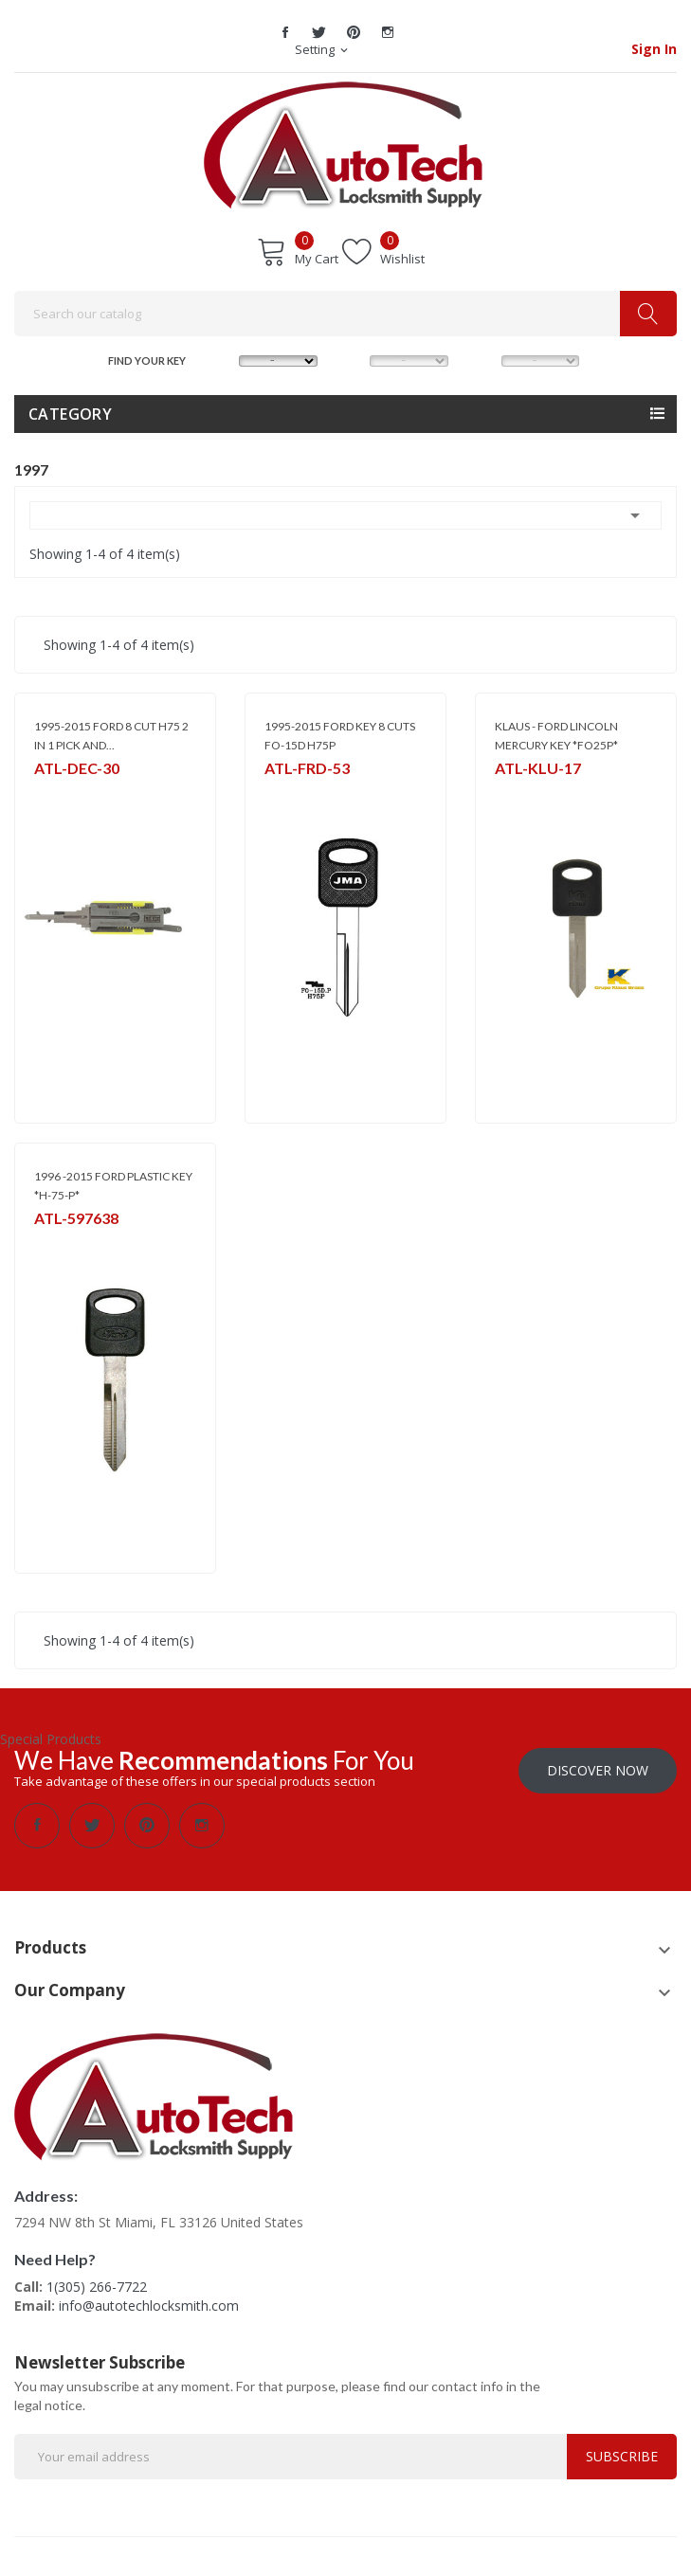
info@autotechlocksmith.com (149, 2306)
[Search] (345, 313)
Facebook (285, 32)
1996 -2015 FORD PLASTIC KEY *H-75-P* (113, 1185)
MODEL (352, 358)
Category (70, 414)
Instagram (387, 32)
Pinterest (353, 32)
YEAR (482, 358)
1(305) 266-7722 (96, 2287)
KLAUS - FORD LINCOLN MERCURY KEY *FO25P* (556, 735)
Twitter (319, 32)
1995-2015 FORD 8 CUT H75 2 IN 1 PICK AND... (111, 735)
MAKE (221, 358)
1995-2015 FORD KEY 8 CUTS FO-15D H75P (339, 735)
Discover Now (597, 1770)
